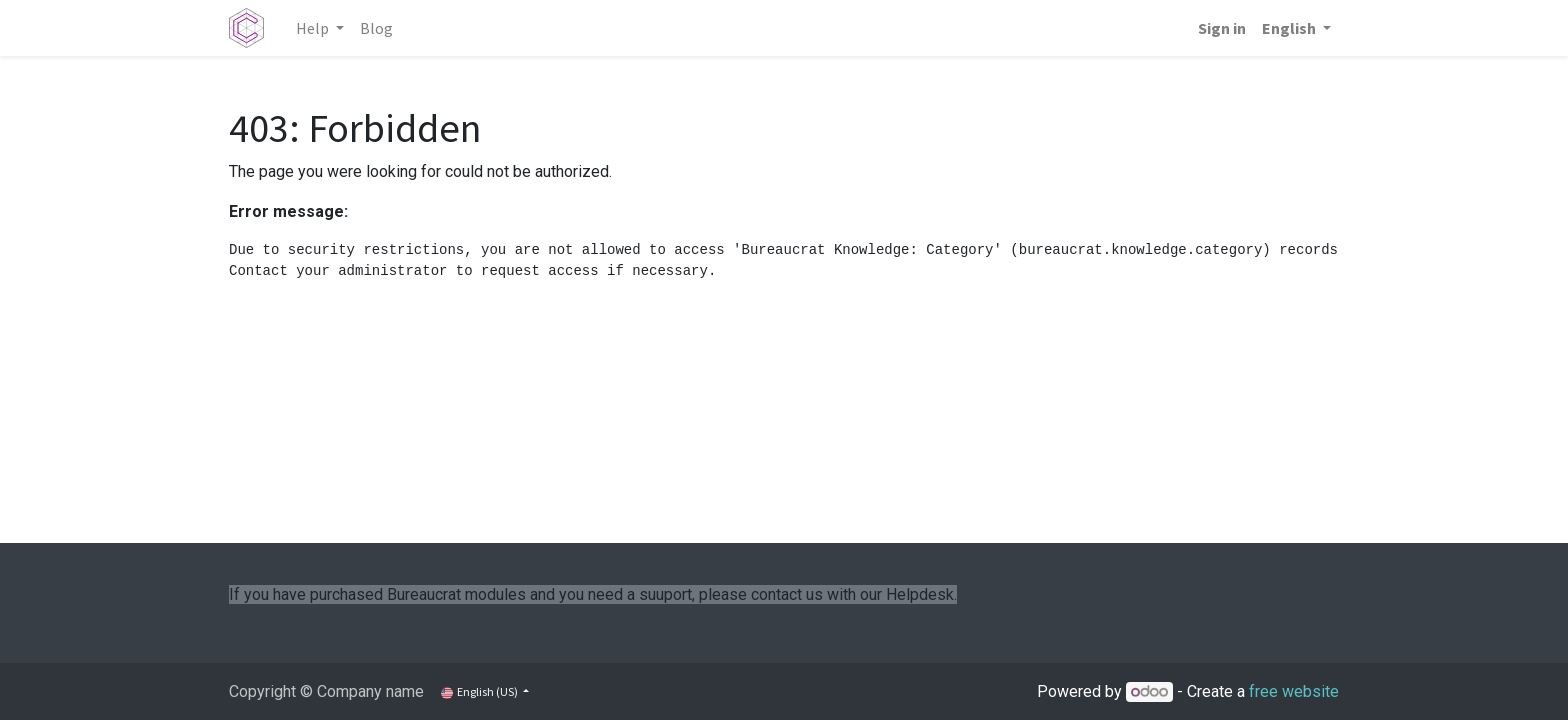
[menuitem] (376, 28)
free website (1294, 691)
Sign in (1222, 28)
